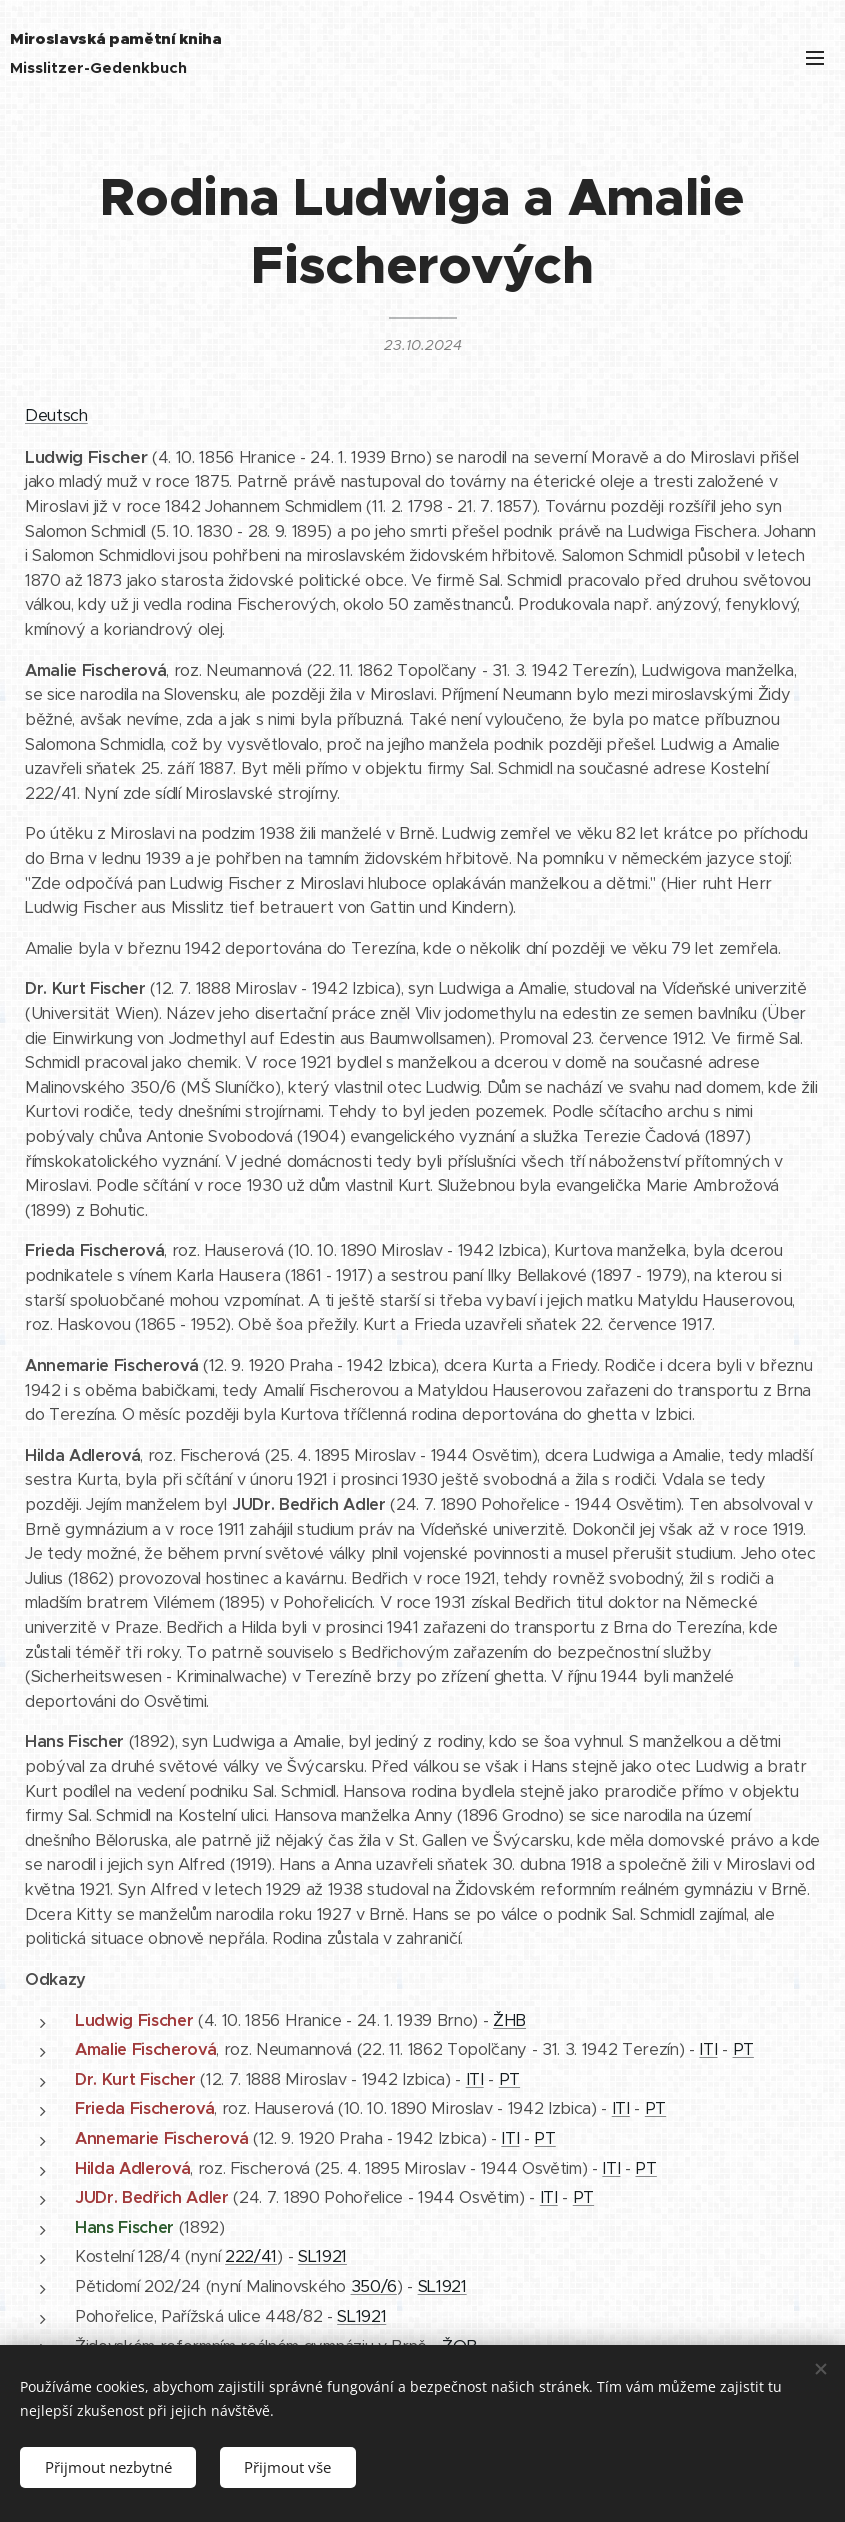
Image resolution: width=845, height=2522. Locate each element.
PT (743, 2049)
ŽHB (509, 2020)
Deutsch (56, 415)
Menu (815, 58)
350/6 (374, 2286)
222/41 (251, 2256)
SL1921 (322, 2256)
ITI (708, 2049)
